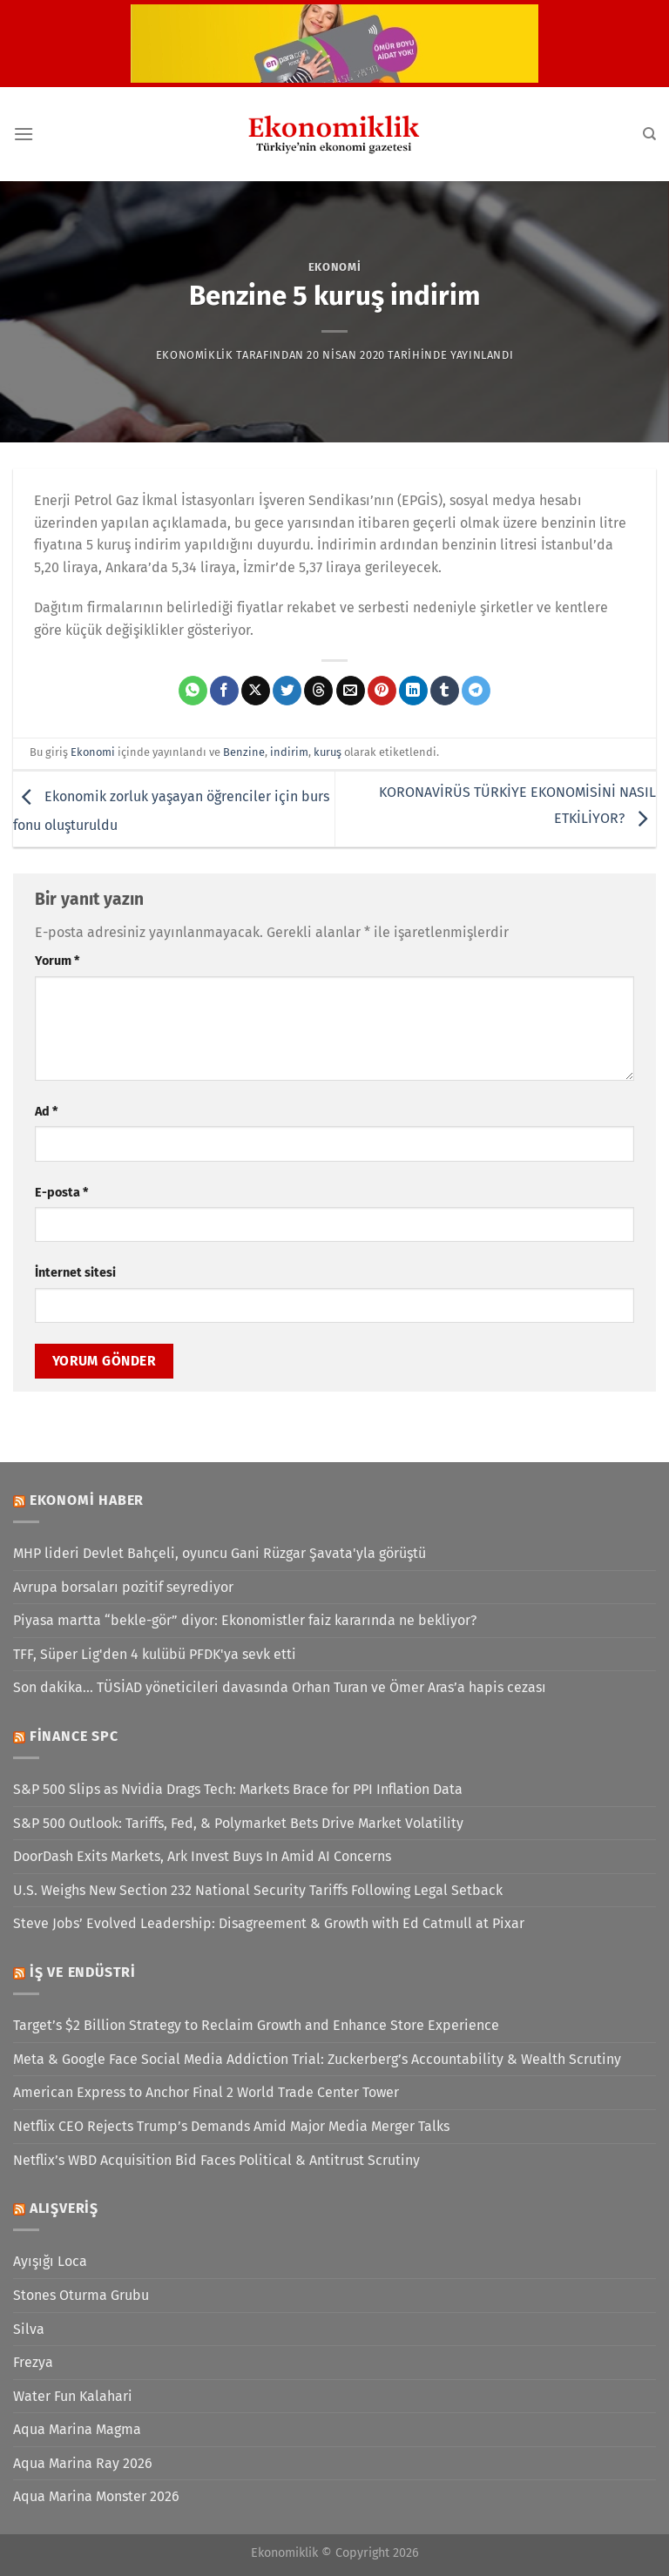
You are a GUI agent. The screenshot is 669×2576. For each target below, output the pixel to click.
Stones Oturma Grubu (81, 2295)
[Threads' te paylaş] (318, 690)
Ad (46, 1111)
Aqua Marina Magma (77, 2429)
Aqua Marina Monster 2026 (96, 2496)
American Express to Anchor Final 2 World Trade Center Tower (206, 2092)
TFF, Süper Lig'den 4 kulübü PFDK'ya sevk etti (154, 1654)
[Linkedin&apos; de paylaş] (413, 690)
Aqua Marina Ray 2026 (82, 2463)
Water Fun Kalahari (72, 2396)
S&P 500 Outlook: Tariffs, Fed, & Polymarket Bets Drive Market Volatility (238, 1823)
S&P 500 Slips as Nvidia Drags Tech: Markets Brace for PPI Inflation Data (238, 1789)
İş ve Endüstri (83, 1972)
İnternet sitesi (75, 1272)
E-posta (61, 1192)
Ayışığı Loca (50, 2261)
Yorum (57, 961)
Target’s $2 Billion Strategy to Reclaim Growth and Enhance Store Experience (256, 2025)
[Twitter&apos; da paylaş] (287, 690)
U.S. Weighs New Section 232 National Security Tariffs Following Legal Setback (258, 1890)
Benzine (244, 752)
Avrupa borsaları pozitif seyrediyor (123, 1587)
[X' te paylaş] (255, 690)
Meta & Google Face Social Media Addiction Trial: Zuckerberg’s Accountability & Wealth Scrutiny (317, 2059)
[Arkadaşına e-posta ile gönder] (350, 690)
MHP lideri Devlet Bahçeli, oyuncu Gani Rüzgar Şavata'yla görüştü (219, 1553)
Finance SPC (74, 1736)
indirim (289, 752)
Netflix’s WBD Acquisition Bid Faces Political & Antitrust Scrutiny (216, 2160)
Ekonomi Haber (87, 1500)
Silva (28, 2329)
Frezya (33, 2362)
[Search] (649, 134)
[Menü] (23, 133)
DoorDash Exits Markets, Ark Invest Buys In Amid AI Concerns (202, 1856)
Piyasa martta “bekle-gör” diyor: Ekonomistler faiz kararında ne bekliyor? (244, 1620)
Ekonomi (335, 266)
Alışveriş (64, 2208)
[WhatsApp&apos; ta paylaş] (193, 690)
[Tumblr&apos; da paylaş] (444, 690)
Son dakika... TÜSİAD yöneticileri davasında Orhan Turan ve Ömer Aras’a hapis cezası (279, 1687)
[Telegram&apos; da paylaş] (476, 690)
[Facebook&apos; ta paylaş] (224, 690)
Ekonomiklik (194, 354)
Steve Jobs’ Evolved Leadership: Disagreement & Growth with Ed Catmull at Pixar (268, 1923)
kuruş (327, 752)
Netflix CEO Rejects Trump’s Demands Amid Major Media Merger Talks (231, 2126)
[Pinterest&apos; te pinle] (382, 690)
